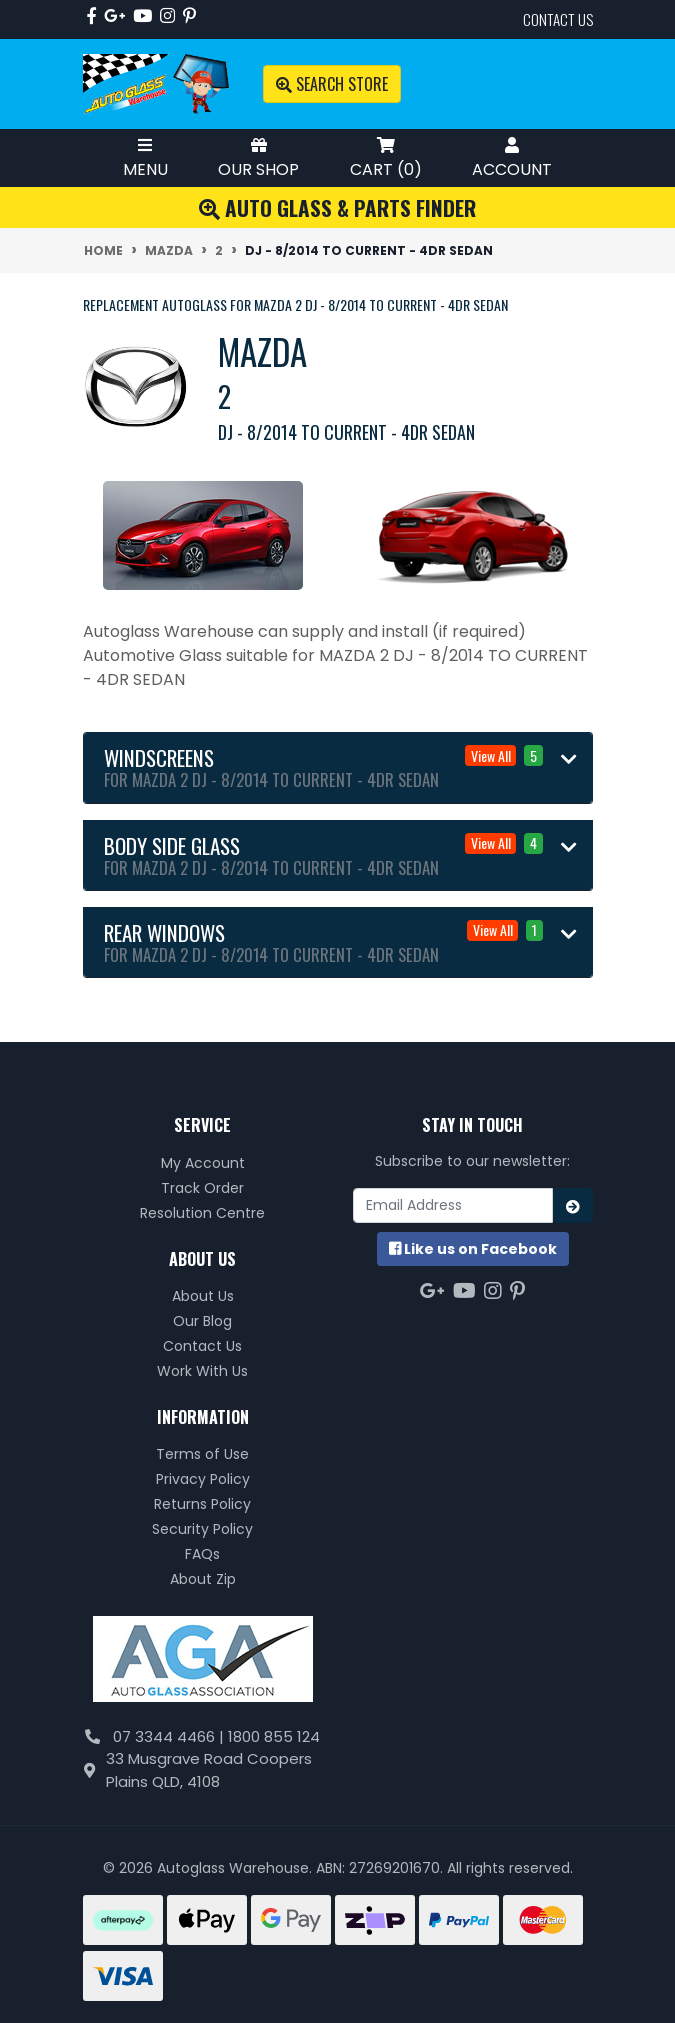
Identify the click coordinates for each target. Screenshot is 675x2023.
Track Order (202, 1188)
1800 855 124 (274, 1736)
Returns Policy (202, 1504)
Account (512, 157)
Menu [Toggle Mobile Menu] (145, 157)
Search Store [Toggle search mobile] (332, 84)
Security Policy (202, 1529)
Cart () (386, 157)
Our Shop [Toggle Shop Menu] (258, 157)
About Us (203, 1296)
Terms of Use (202, 1454)
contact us (558, 19)
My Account (203, 1163)
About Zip (203, 1579)
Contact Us (202, 1346)
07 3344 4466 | (170, 1736)
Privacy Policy (203, 1479)
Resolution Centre (202, 1213)
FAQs (202, 1554)
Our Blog (202, 1321)
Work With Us (202, 1371)
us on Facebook (473, 1249)
